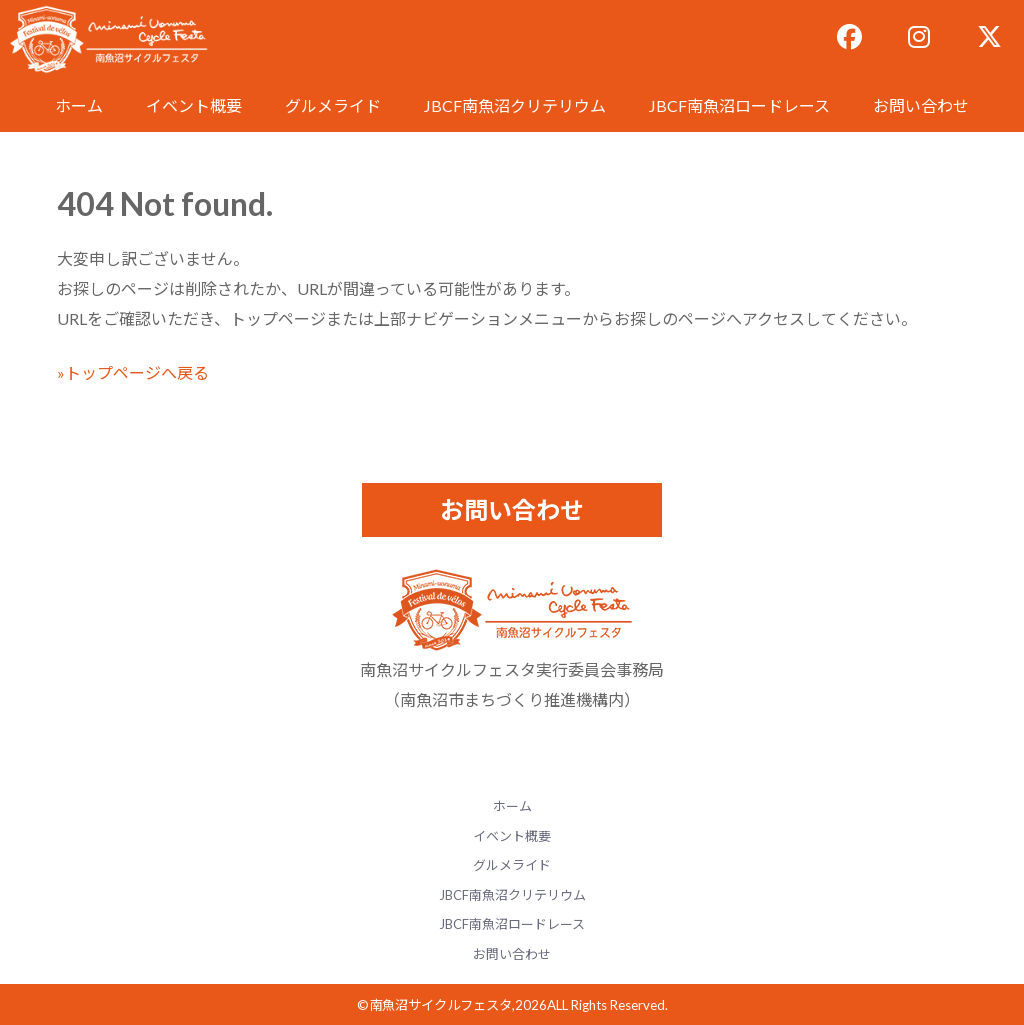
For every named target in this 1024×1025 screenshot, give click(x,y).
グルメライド (333, 105)
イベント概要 (194, 105)
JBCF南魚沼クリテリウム (515, 105)
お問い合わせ (921, 105)
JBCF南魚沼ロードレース (739, 105)
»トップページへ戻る (133, 372)
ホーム (79, 105)
